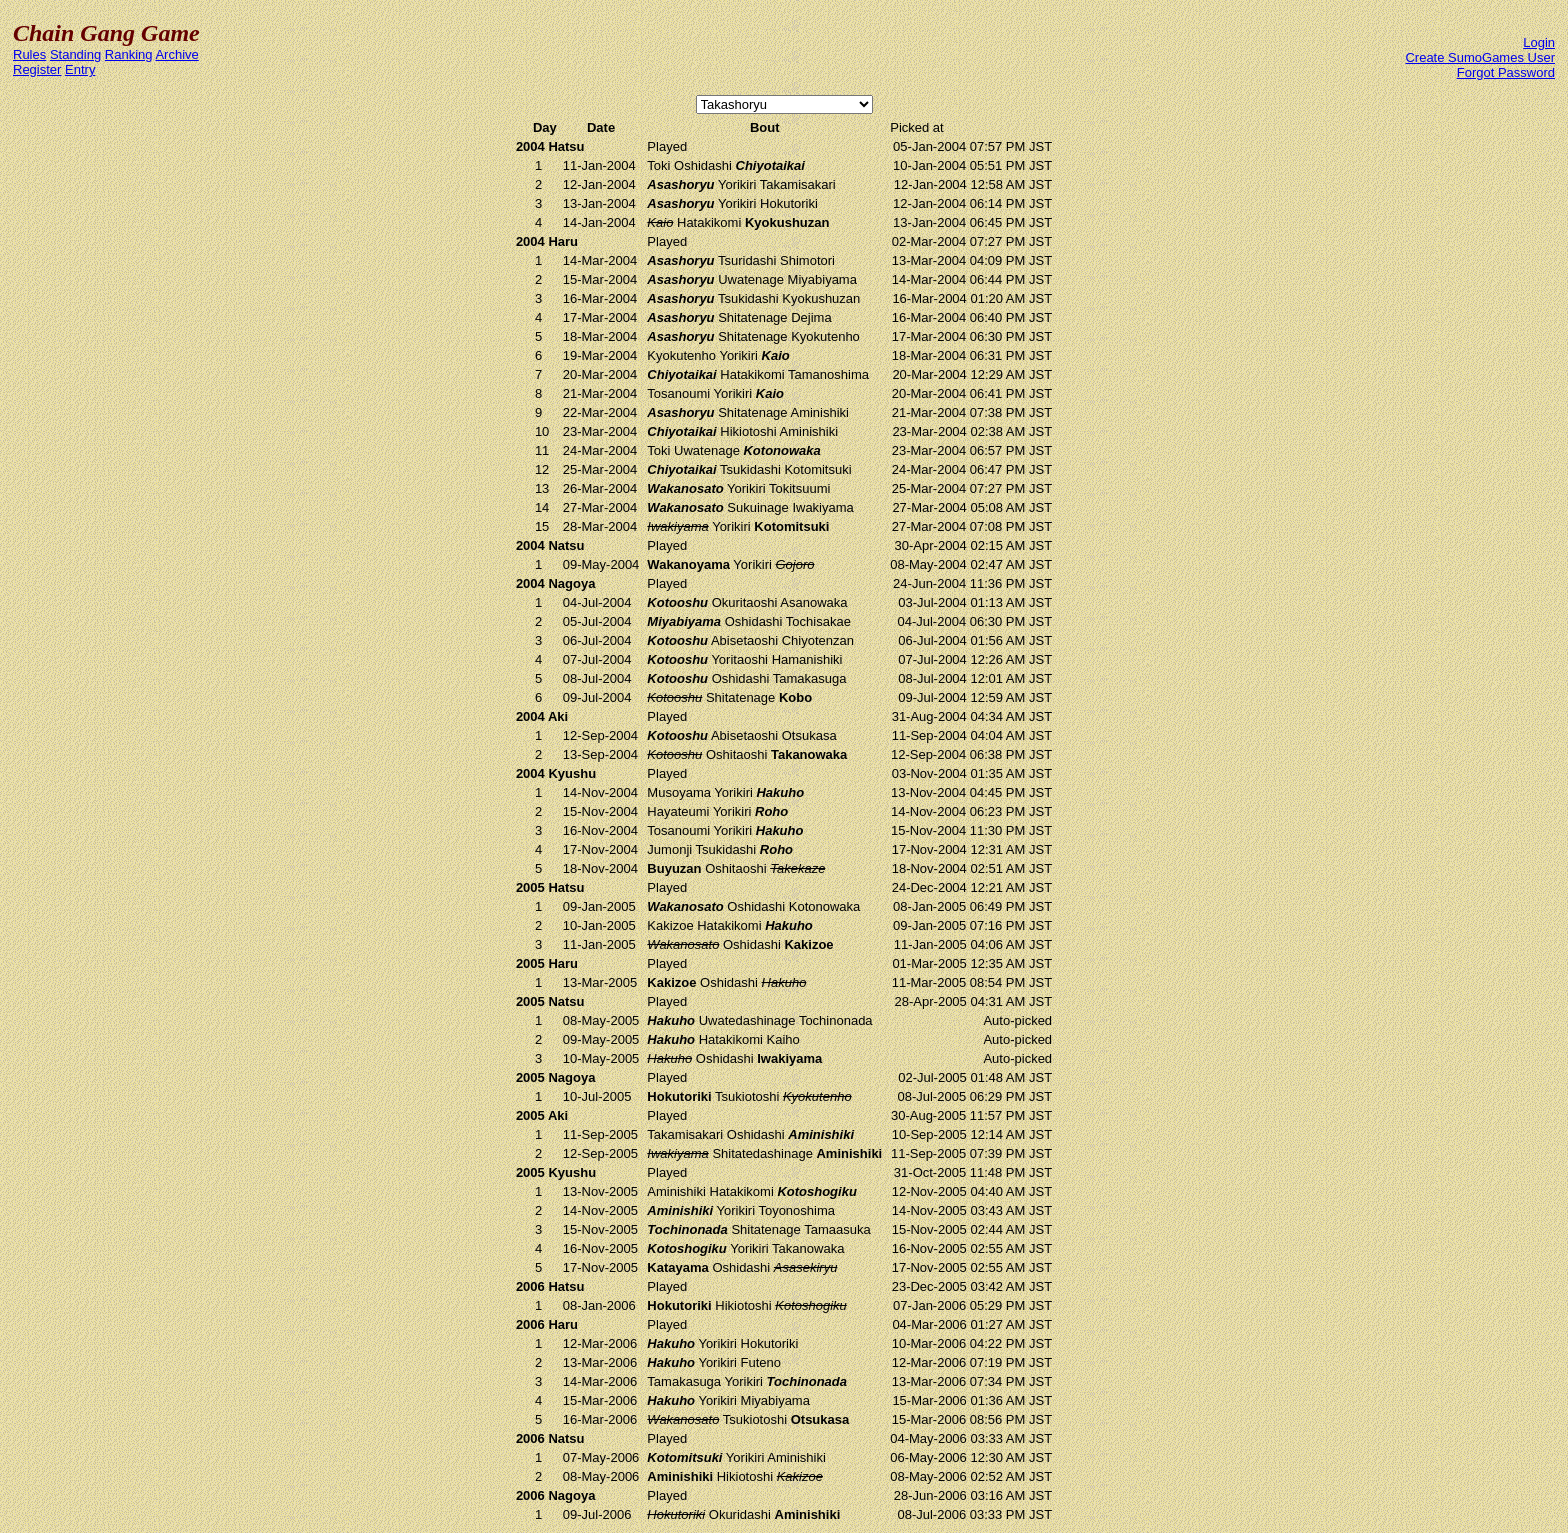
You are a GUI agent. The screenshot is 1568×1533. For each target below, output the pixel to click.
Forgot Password (1506, 72)
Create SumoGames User (1480, 57)
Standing (75, 54)
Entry (80, 69)
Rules (29, 54)
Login (1539, 42)
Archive (176, 54)
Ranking (129, 54)
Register (37, 69)
